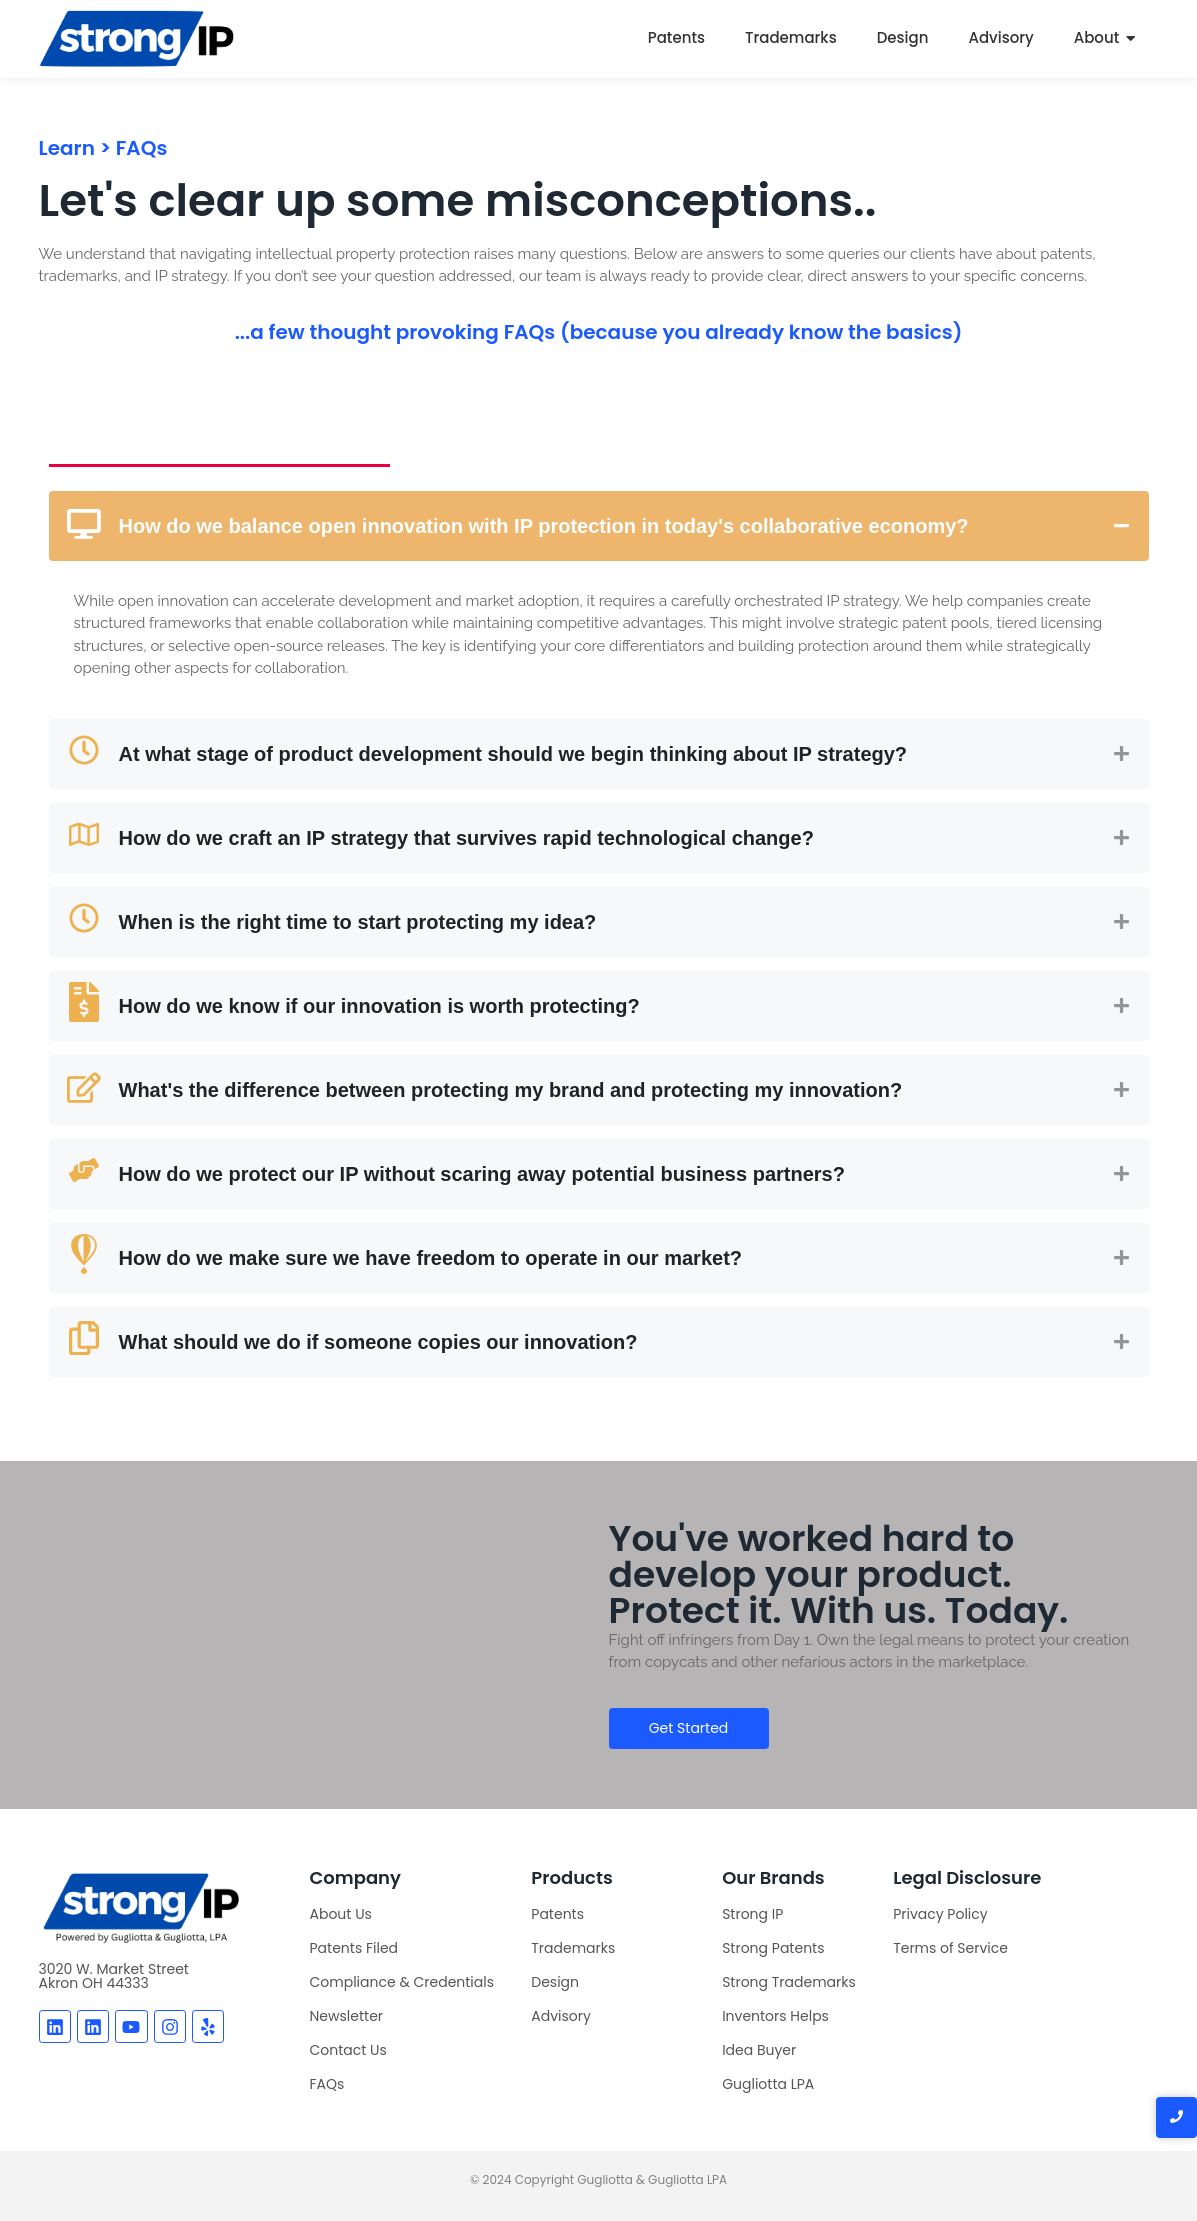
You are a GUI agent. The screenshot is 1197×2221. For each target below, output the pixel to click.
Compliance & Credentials (402, 1982)
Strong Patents (773, 1948)
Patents (676, 37)
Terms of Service (950, 1948)
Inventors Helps (775, 2016)
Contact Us (348, 2050)
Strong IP (752, 1914)
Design (903, 37)
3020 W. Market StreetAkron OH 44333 (114, 1976)
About (1097, 37)
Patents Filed (354, 1948)
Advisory (1000, 37)
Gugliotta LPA (768, 2084)
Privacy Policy (940, 1914)
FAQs (327, 2084)
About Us (341, 1914)
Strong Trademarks (789, 1982)
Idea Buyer (759, 2050)
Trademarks (791, 37)
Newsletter (347, 2016)
